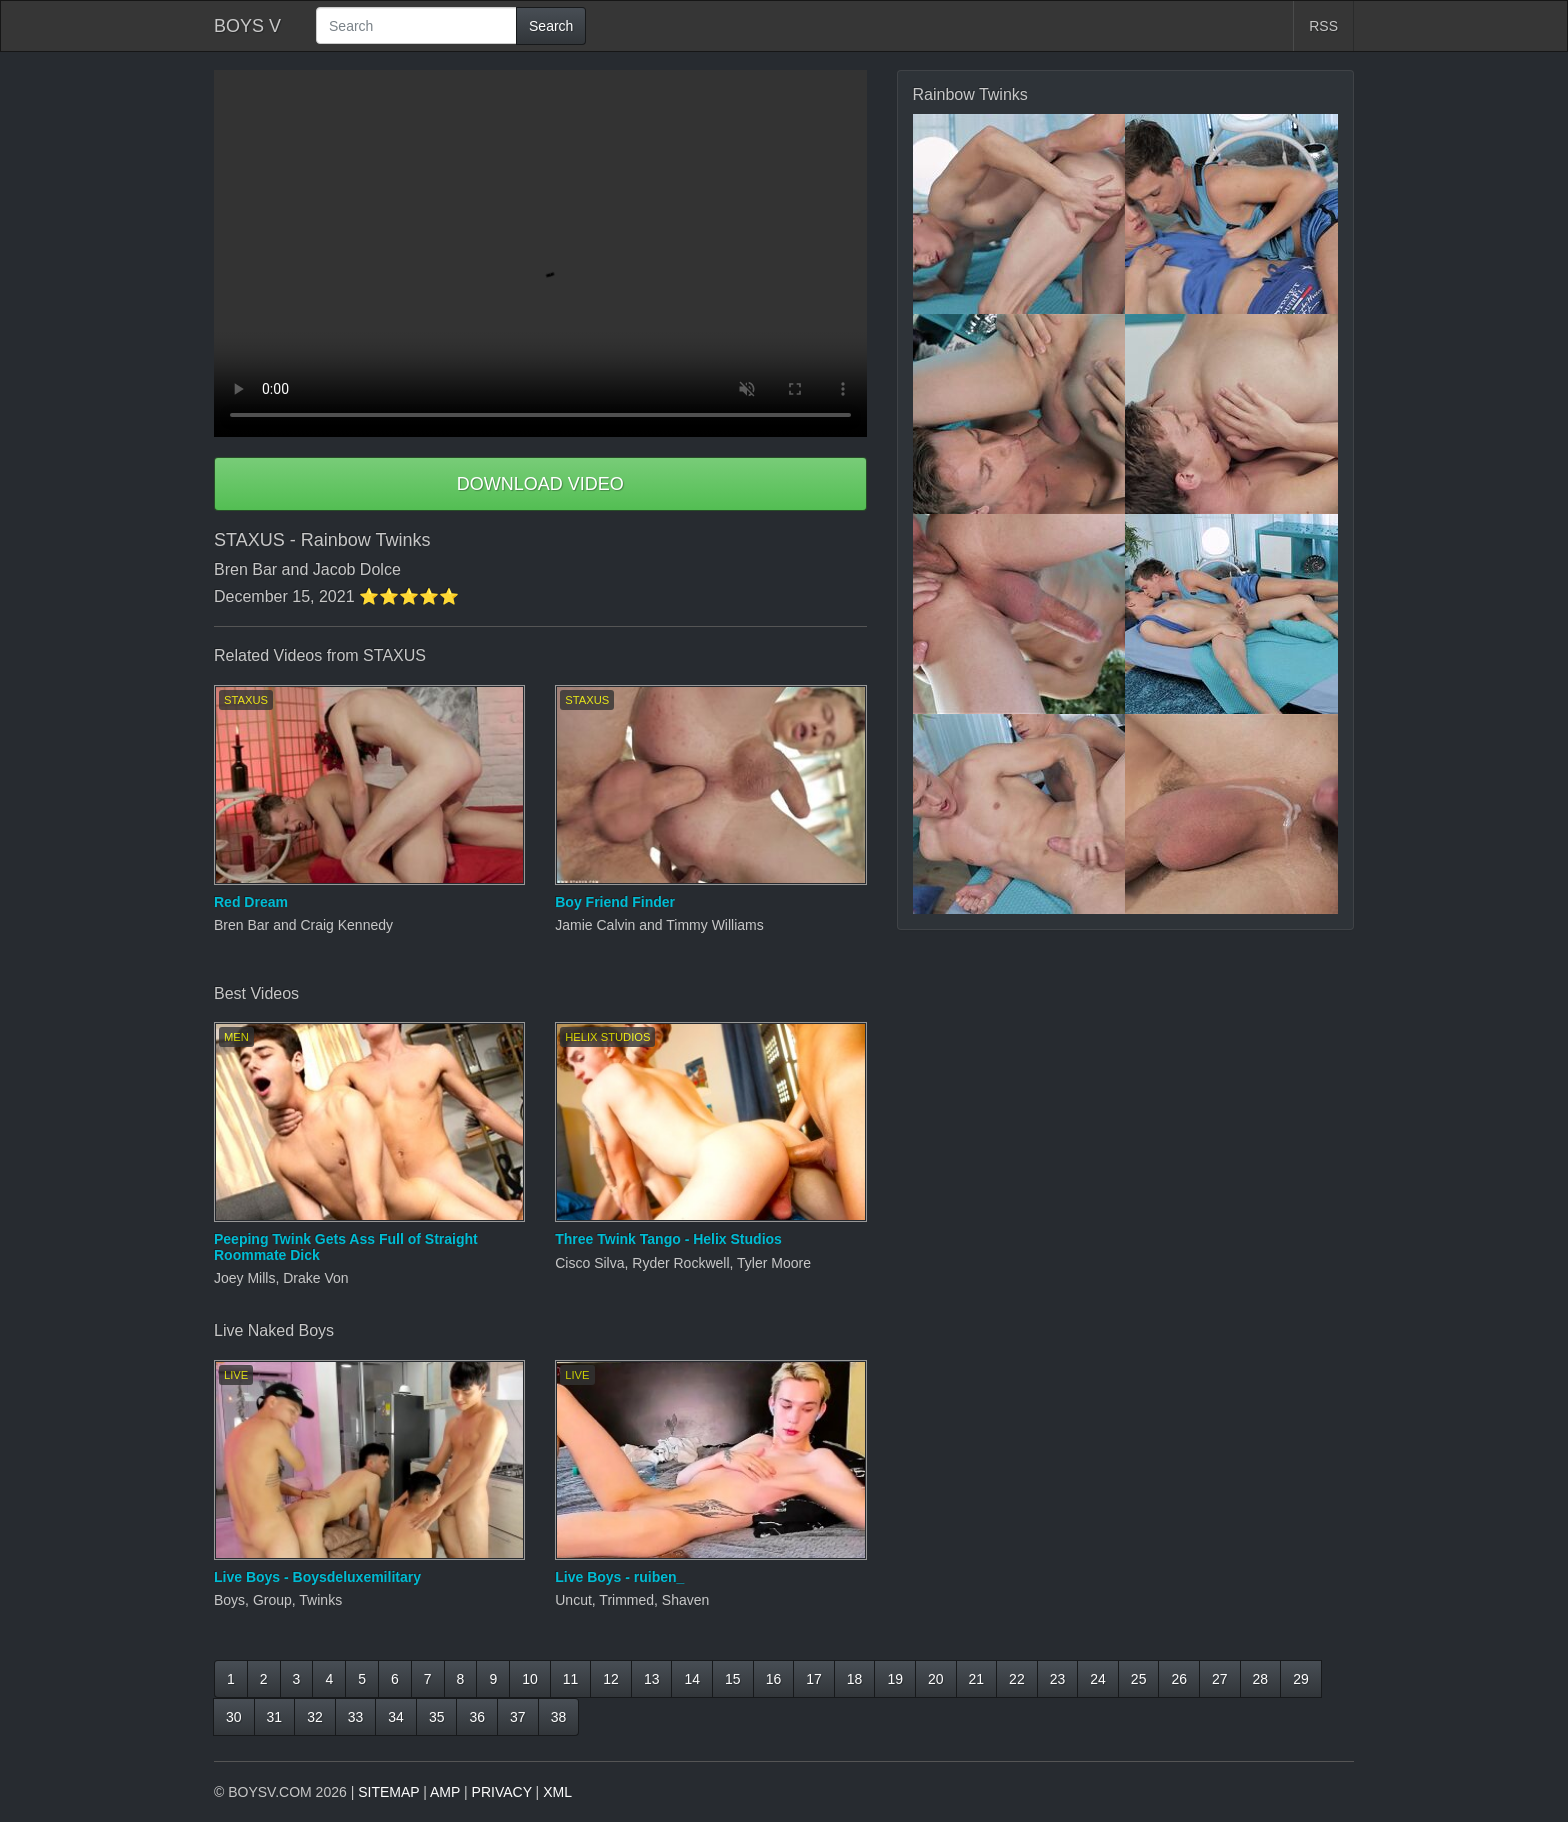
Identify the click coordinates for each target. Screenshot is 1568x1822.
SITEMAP (388, 1792)
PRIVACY (502, 1792)
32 (315, 1717)
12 (611, 1679)
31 (275, 1717)
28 (1261, 1679)
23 (1058, 1679)
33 (356, 1717)
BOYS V (247, 26)
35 (437, 1717)
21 (977, 1679)
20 (936, 1679)
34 (396, 1717)
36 (477, 1717)
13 (652, 1679)
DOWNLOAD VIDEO (540, 484)
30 (234, 1717)
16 (774, 1679)
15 (733, 1679)
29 (1301, 1679)
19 (895, 1679)
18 (855, 1679)
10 (530, 1679)
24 (1098, 1679)
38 (559, 1717)
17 (814, 1679)
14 (692, 1679)
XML (557, 1792)
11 (571, 1679)
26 (1179, 1679)
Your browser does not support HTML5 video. (540, 253)
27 (1220, 1679)
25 (1139, 1679)
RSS (1323, 26)
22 (1017, 1679)
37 (518, 1717)
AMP (445, 1792)
